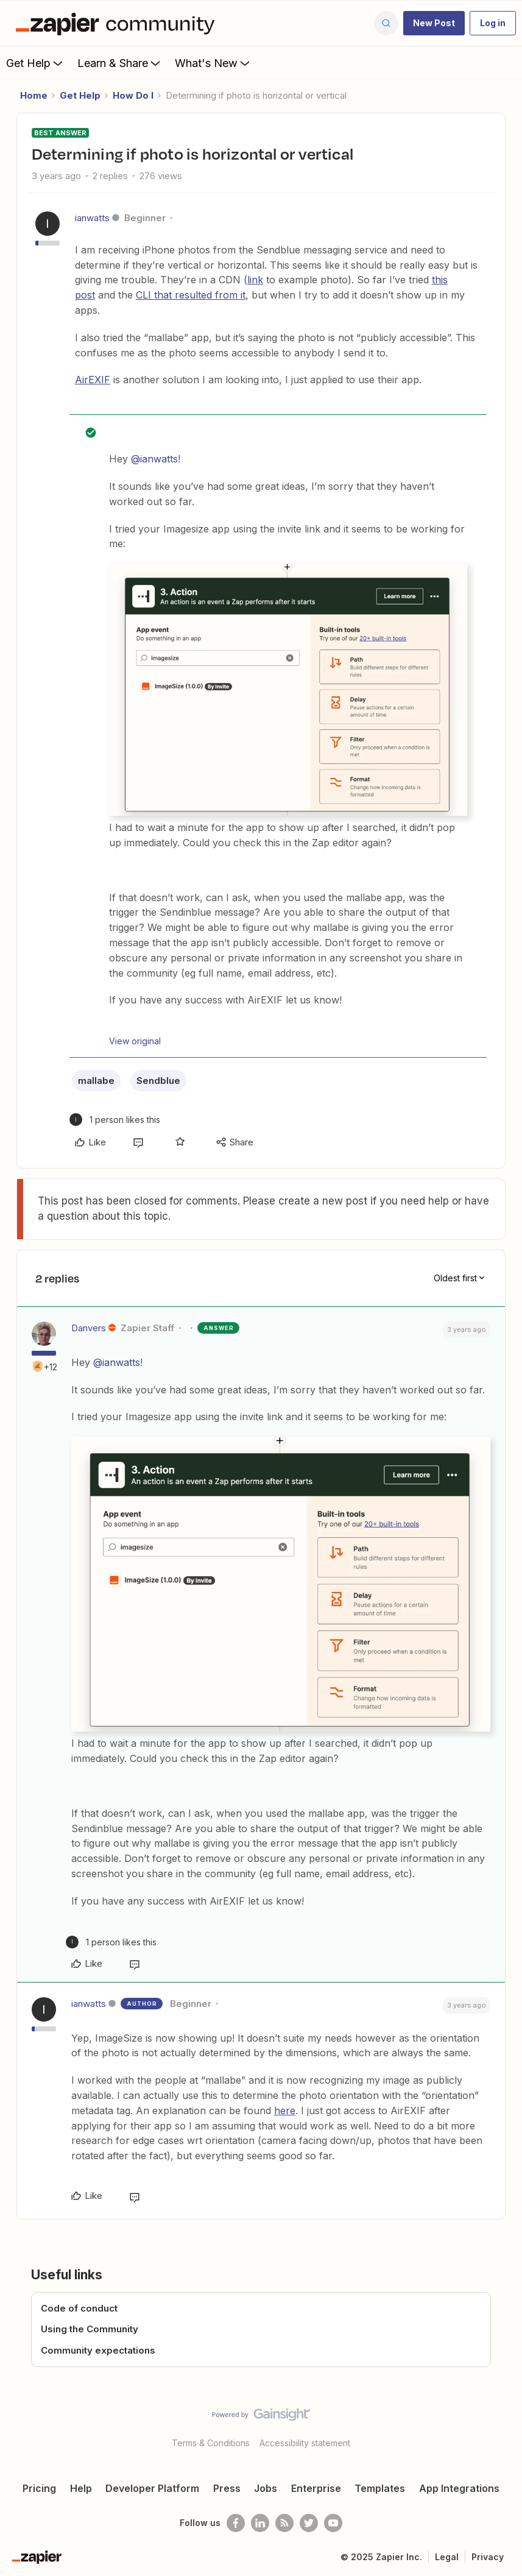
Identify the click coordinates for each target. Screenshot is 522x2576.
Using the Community (89, 2329)
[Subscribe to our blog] (284, 2523)
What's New (213, 62)
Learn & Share (120, 62)
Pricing (39, 2488)
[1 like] (114, 1119)
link (255, 280)
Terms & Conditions (211, 2443)
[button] (434, 23)
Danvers (88, 1328)
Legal (447, 2557)
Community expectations (98, 2350)
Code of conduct (79, 2308)
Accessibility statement (304, 2443)
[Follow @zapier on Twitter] (309, 2523)
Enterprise (316, 2488)
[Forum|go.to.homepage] (118, 23)
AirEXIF (92, 379)
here (284, 2110)
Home (34, 95)
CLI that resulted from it (190, 295)
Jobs (265, 2488)
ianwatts (92, 218)
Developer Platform (152, 2488)
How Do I (133, 95)
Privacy (487, 2557)
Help (81, 2488)
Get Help (35, 62)
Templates (379, 2488)
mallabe (96, 1080)
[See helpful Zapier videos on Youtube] (333, 2523)
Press (227, 2488)
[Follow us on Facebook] (236, 2523)
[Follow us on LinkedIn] (260, 2523)
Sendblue (158, 1080)
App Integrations (459, 2488)
